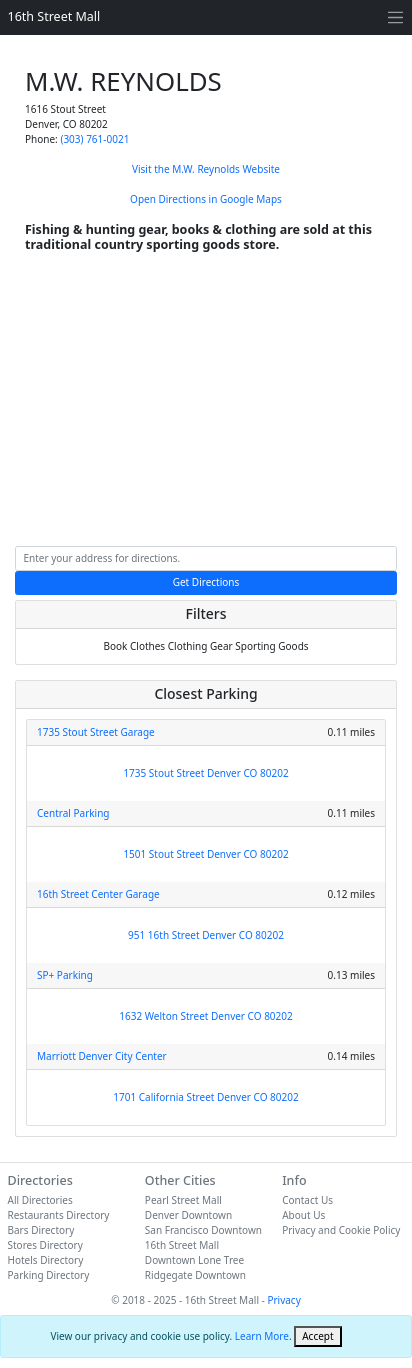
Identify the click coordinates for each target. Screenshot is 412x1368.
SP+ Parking (65, 975)
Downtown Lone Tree (194, 1260)
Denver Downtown (188, 1215)
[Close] (317, 1336)
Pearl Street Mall (183, 1200)
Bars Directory (41, 1230)
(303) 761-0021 (94, 139)
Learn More (262, 1336)
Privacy (283, 1300)
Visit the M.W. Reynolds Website (206, 169)
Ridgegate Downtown (195, 1275)
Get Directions (206, 582)
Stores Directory (45, 1245)
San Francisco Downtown (203, 1230)
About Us (303, 1215)
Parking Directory (49, 1275)
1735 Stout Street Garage (96, 732)
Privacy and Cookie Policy (341, 1230)
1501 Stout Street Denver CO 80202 (205, 854)
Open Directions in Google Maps (206, 199)
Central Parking (73, 813)
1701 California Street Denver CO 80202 (205, 1097)
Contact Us (307, 1200)
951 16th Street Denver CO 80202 (206, 935)
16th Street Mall (54, 16)
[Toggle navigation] (395, 17)
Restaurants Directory (59, 1215)
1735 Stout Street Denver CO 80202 (205, 773)
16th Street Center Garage (98, 894)
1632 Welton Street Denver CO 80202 (205, 1016)
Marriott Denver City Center (102, 1056)
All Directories (40, 1200)
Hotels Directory (46, 1260)
